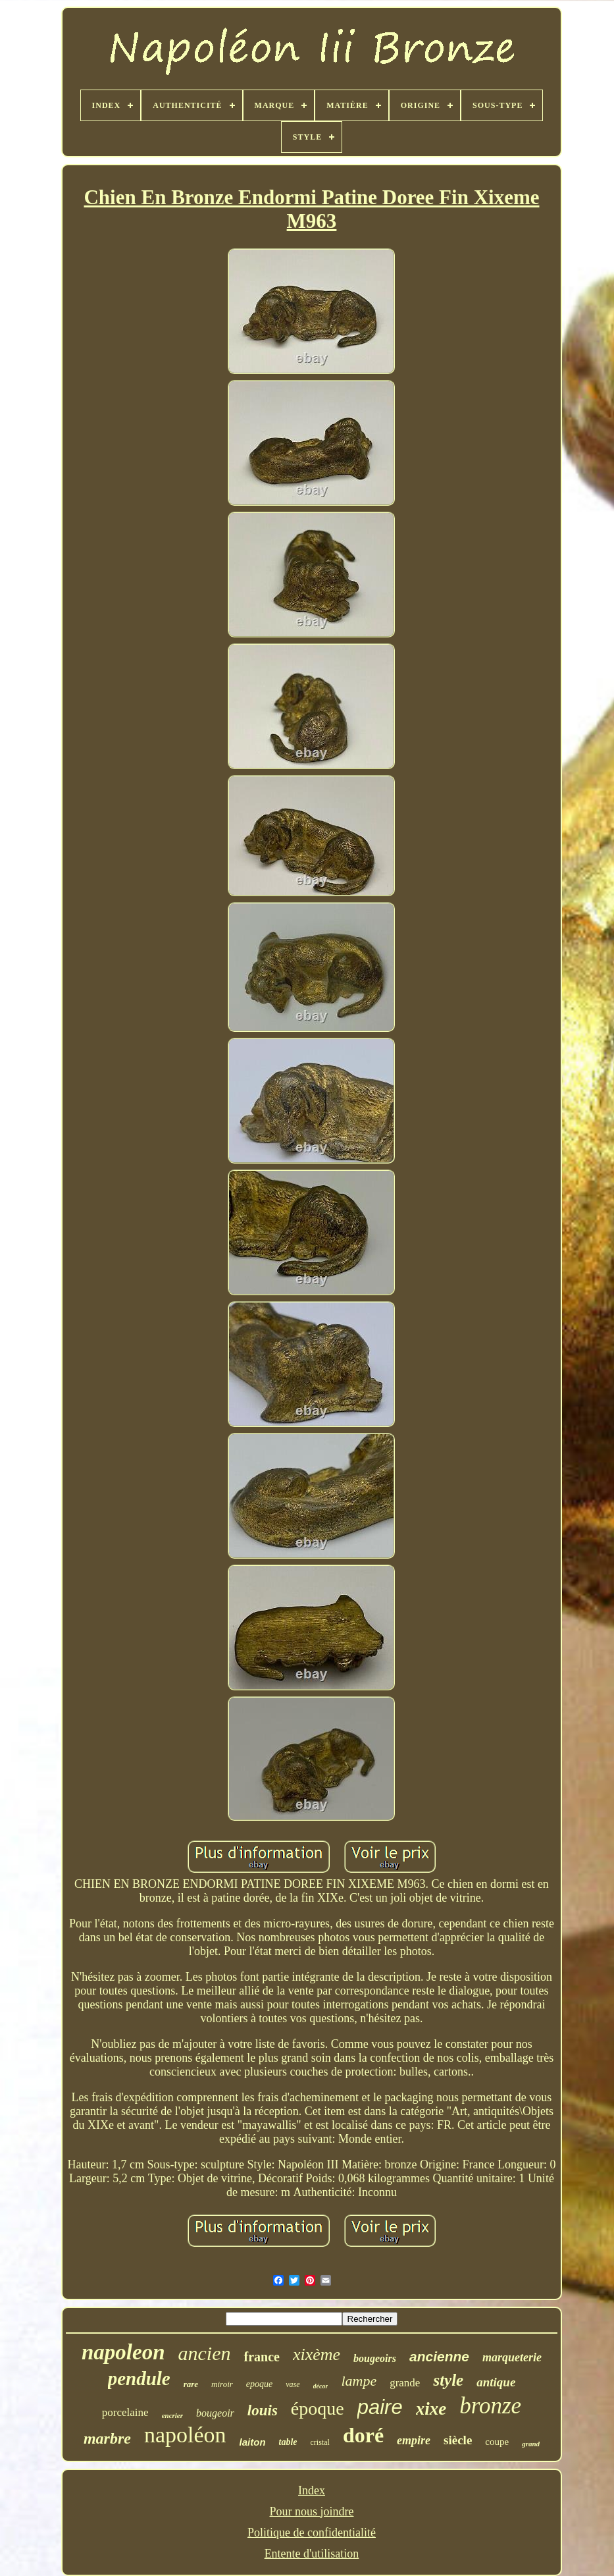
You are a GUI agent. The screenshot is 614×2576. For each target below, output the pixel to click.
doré (363, 2435)
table (288, 2442)
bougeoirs (374, 2358)
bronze (490, 2406)
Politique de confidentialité (311, 2532)
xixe (431, 2409)
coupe (497, 2441)
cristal (320, 2442)
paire (380, 2407)
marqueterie (512, 2357)
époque (317, 2408)
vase (292, 2384)
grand (531, 2444)
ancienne (439, 2356)
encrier (172, 2415)
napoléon (185, 2435)
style (448, 2380)
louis (262, 2410)
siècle (458, 2440)
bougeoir (215, 2413)
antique (495, 2382)
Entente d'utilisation (312, 2553)
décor (320, 2386)
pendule (139, 2378)
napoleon (123, 2352)
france (261, 2356)
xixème (316, 2354)
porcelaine (125, 2412)
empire (413, 2440)
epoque (259, 2384)
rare (191, 2384)
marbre (107, 2438)
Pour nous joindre (311, 2511)
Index (311, 2490)
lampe (358, 2381)
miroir (222, 2384)
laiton (253, 2442)
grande (405, 2382)
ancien (204, 2353)
